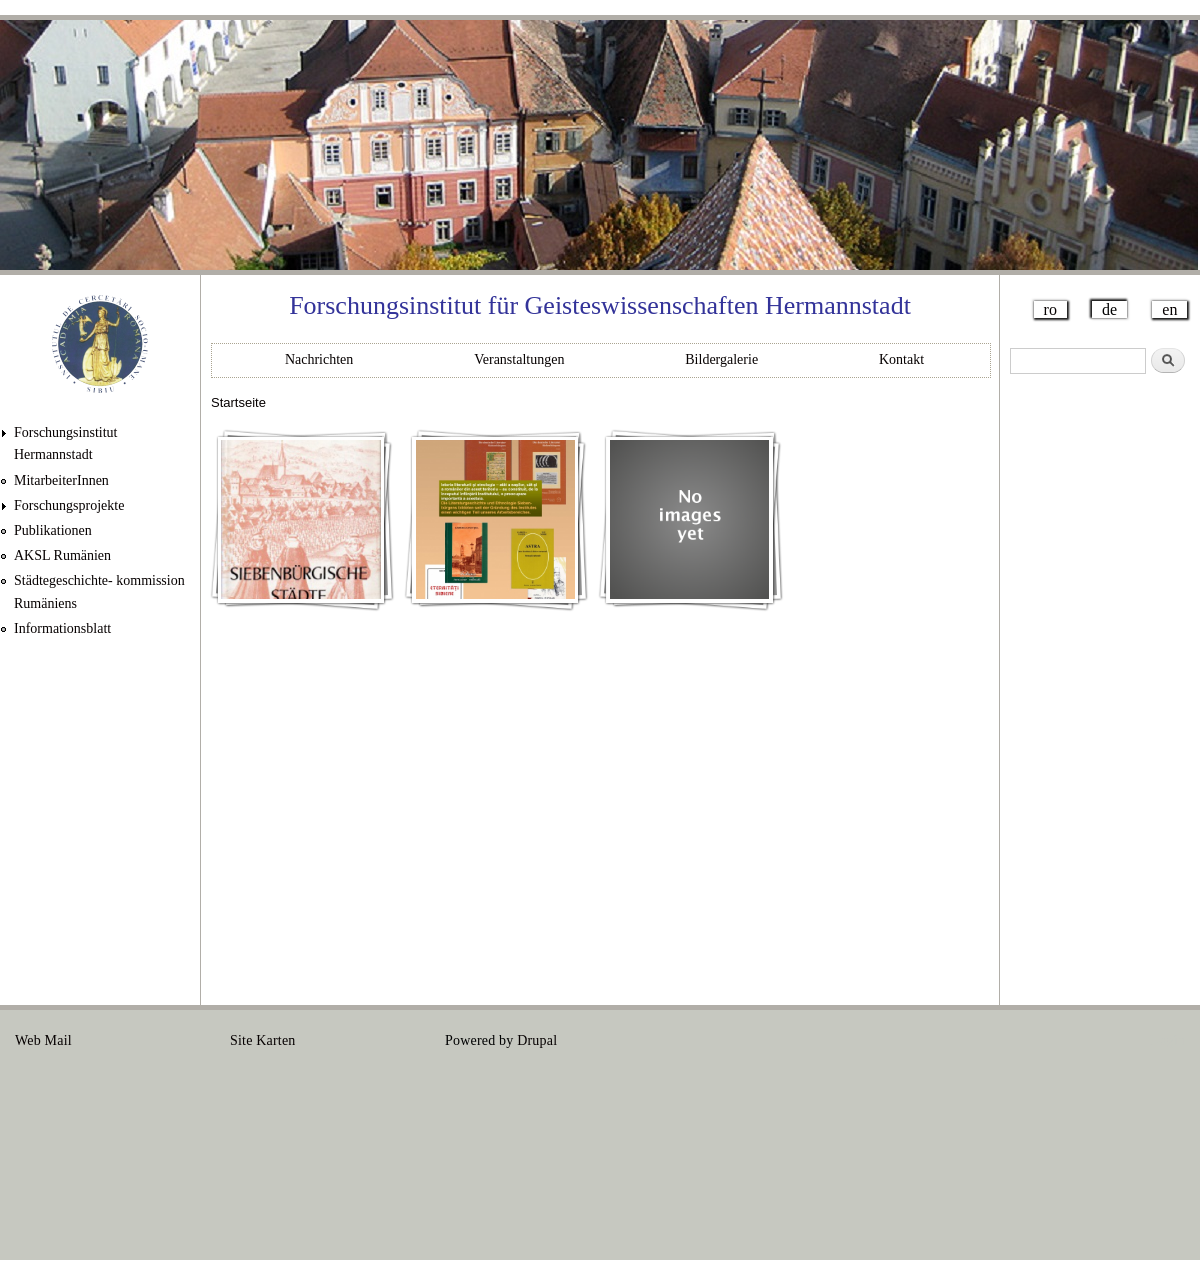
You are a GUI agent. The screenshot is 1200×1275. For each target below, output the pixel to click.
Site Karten (263, 1040)
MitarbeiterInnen (61, 480)
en (1169, 309)
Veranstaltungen (519, 359)
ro (1050, 309)
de (1109, 309)
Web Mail (43, 1040)
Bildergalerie (721, 359)
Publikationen (53, 530)
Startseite (238, 402)
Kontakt (901, 359)
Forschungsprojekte (69, 505)
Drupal (537, 1040)
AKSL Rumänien (62, 555)
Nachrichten (319, 359)
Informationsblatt (62, 628)
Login (1168, 1040)
